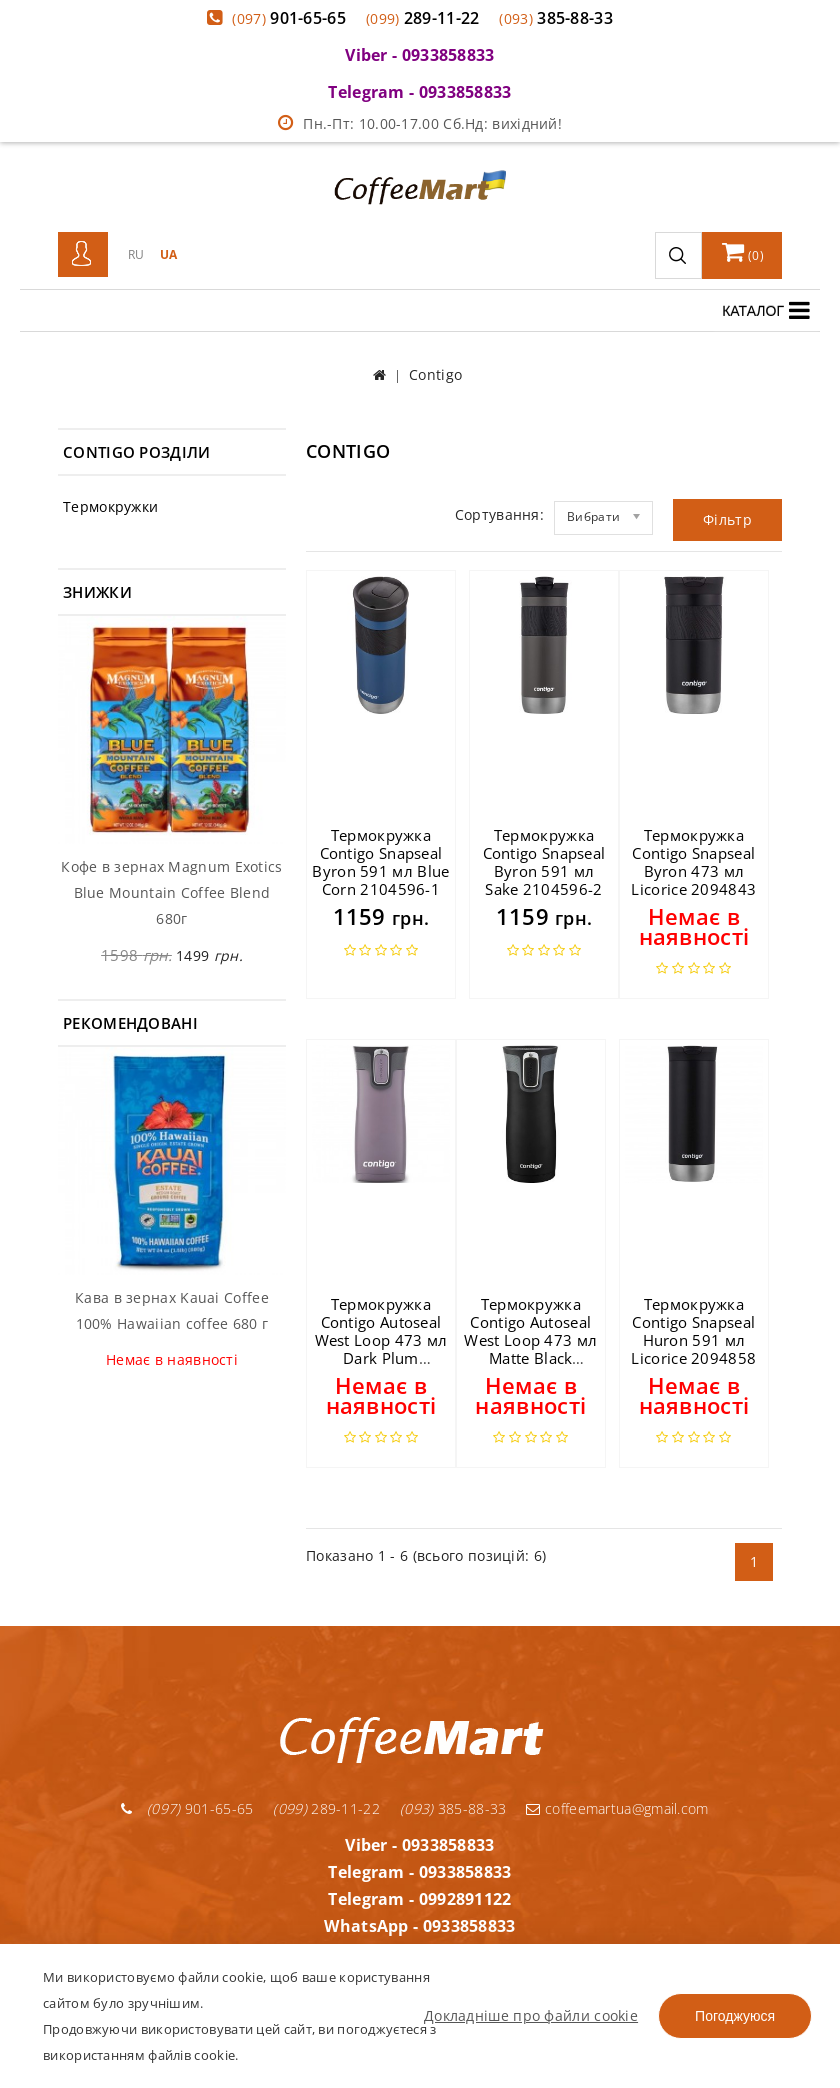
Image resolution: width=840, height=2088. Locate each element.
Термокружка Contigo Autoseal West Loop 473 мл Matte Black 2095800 (530, 1340)
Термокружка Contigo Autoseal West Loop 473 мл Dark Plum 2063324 (381, 1340)
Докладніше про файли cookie (531, 2015)
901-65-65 (289, 18)
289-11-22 (423, 18)
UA (169, 254)
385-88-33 (556, 18)
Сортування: (499, 514)
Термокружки (110, 506)
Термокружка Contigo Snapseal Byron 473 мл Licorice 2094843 (693, 862)
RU (136, 254)
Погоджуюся (735, 2016)
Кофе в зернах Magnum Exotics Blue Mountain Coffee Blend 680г (171, 892)
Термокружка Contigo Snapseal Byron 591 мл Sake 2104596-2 (544, 862)
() (743, 252)
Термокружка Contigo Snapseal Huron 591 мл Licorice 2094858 (693, 1331)
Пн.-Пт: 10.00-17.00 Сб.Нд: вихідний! (420, 123)
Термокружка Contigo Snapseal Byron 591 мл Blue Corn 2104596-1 (380, 862)
